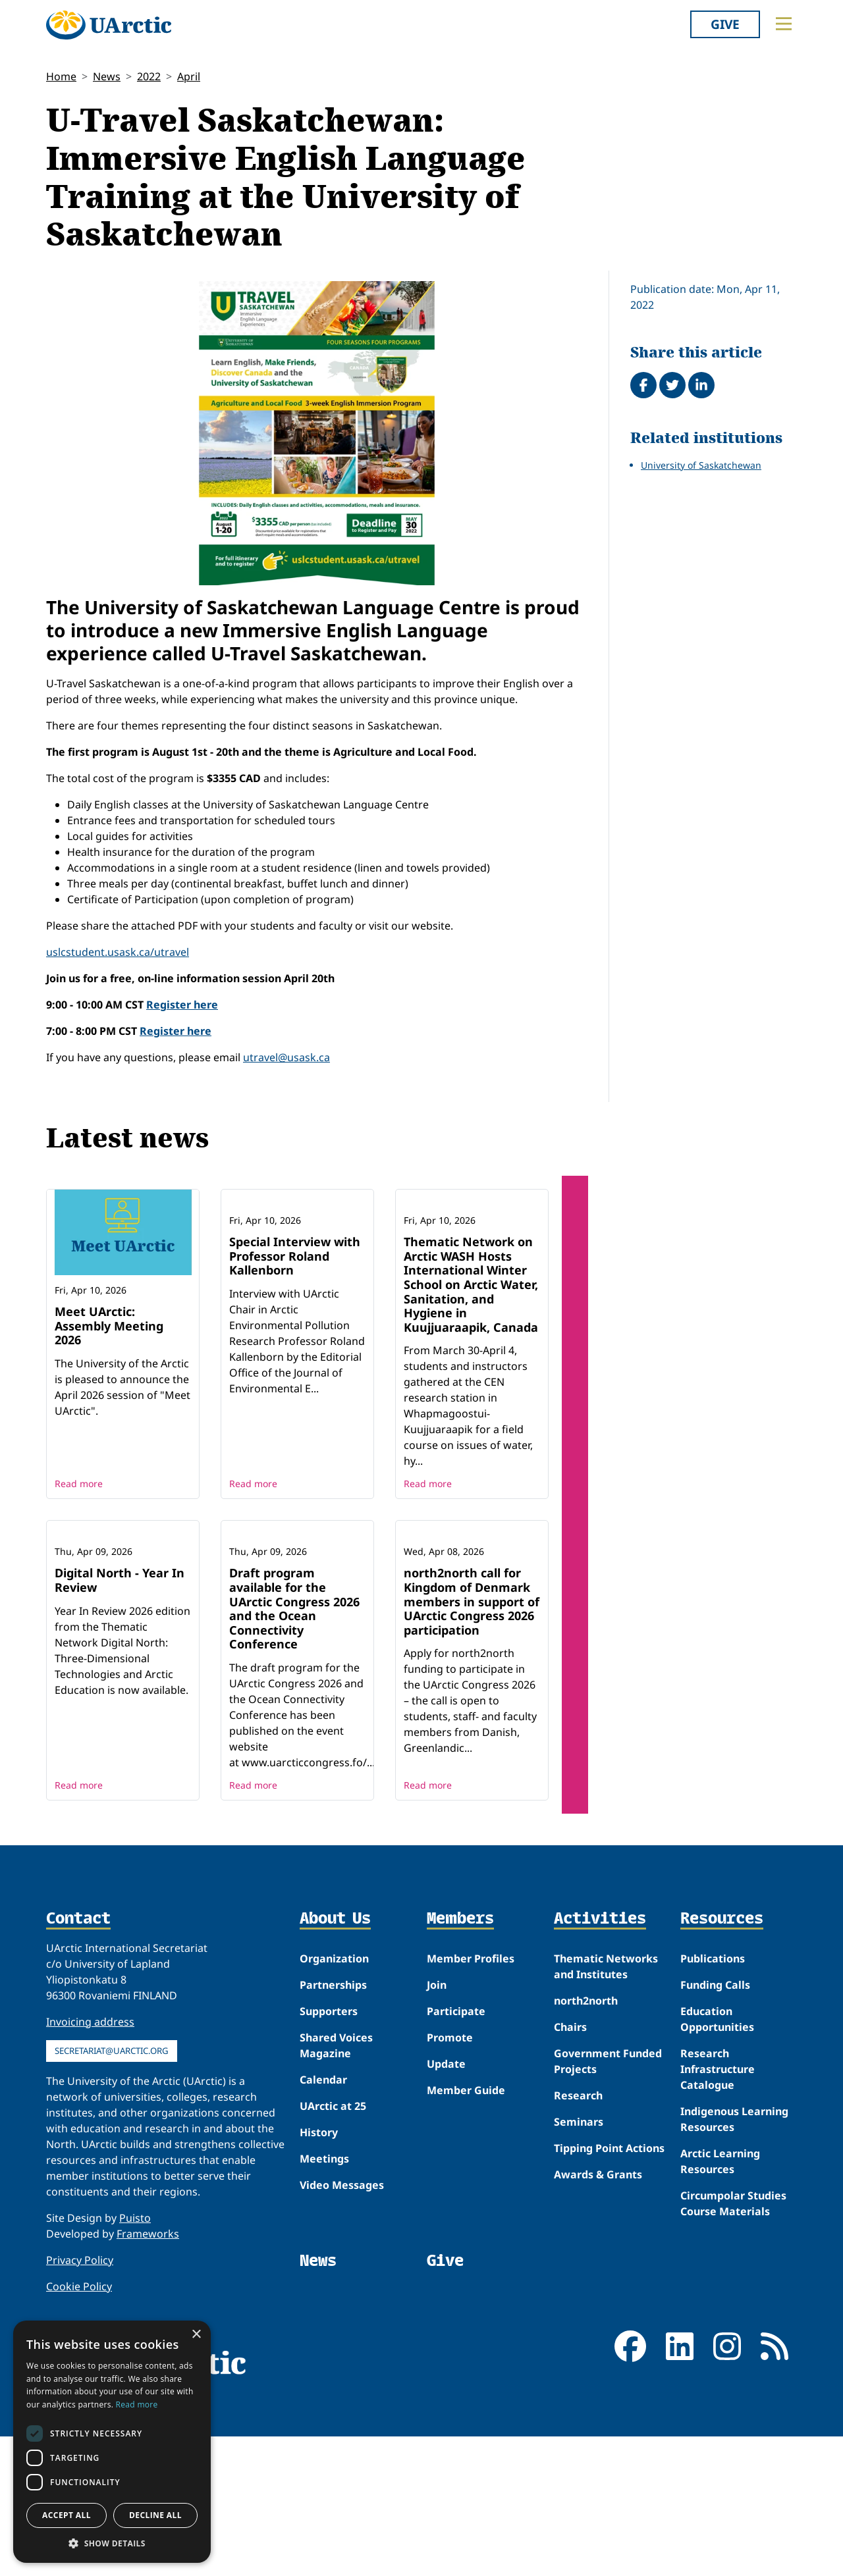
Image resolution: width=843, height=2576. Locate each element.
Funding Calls (715, 2124)
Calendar (323, 2219)
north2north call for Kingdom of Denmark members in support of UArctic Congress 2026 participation (471, 1740)
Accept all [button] (66, 2515)
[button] (112, 2543)
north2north (586, 2140)
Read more (79, 1553)
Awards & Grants (598, 2314)
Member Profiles (470, 2098)
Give (725, 24)
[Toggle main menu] (784, 24)
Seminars (578, 2261)
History (319, 2272)
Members (460, 2058)
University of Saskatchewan (701, 465)
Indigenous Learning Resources (734, 2259)
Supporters (329, 2150)
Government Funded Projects (608, 2201)
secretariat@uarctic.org (112, 2190)
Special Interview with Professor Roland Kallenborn (294, 1325)
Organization (334, 2098)
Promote (450, 2177)
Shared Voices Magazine (336, 2185)
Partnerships (333, 2124)
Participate (456, 2150)
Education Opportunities (717, 2158)
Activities (600, 2058)
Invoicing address (90, 2161)
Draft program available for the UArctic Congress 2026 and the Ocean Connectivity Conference (294, 1747)
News (107, 76)
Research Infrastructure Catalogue (717, 2209)
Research (578, 2235)
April (188, 76)
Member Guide (466, 2229)
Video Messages (342, 2324)
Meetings (324, 2298)
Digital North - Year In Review (119, 1719)
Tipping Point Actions (609, 2287)
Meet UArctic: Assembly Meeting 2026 (109, 1325)
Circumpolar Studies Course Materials (733, 2343)
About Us (335, 2058)
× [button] (196, 2335)
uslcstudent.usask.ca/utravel (117, 952)
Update (446, 2203)
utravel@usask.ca (286, 1057)
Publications (712, 2098)
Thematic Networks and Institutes (606, 2106)
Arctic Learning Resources (720, 2301)
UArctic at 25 (333, 2245)
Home (61, 76)
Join (437, 2124)
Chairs (570, 2166)
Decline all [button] (155, 2515)
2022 (149, 76)
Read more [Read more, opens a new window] (137, 2404)
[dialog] (112, 2442)
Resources (721, 2058)
